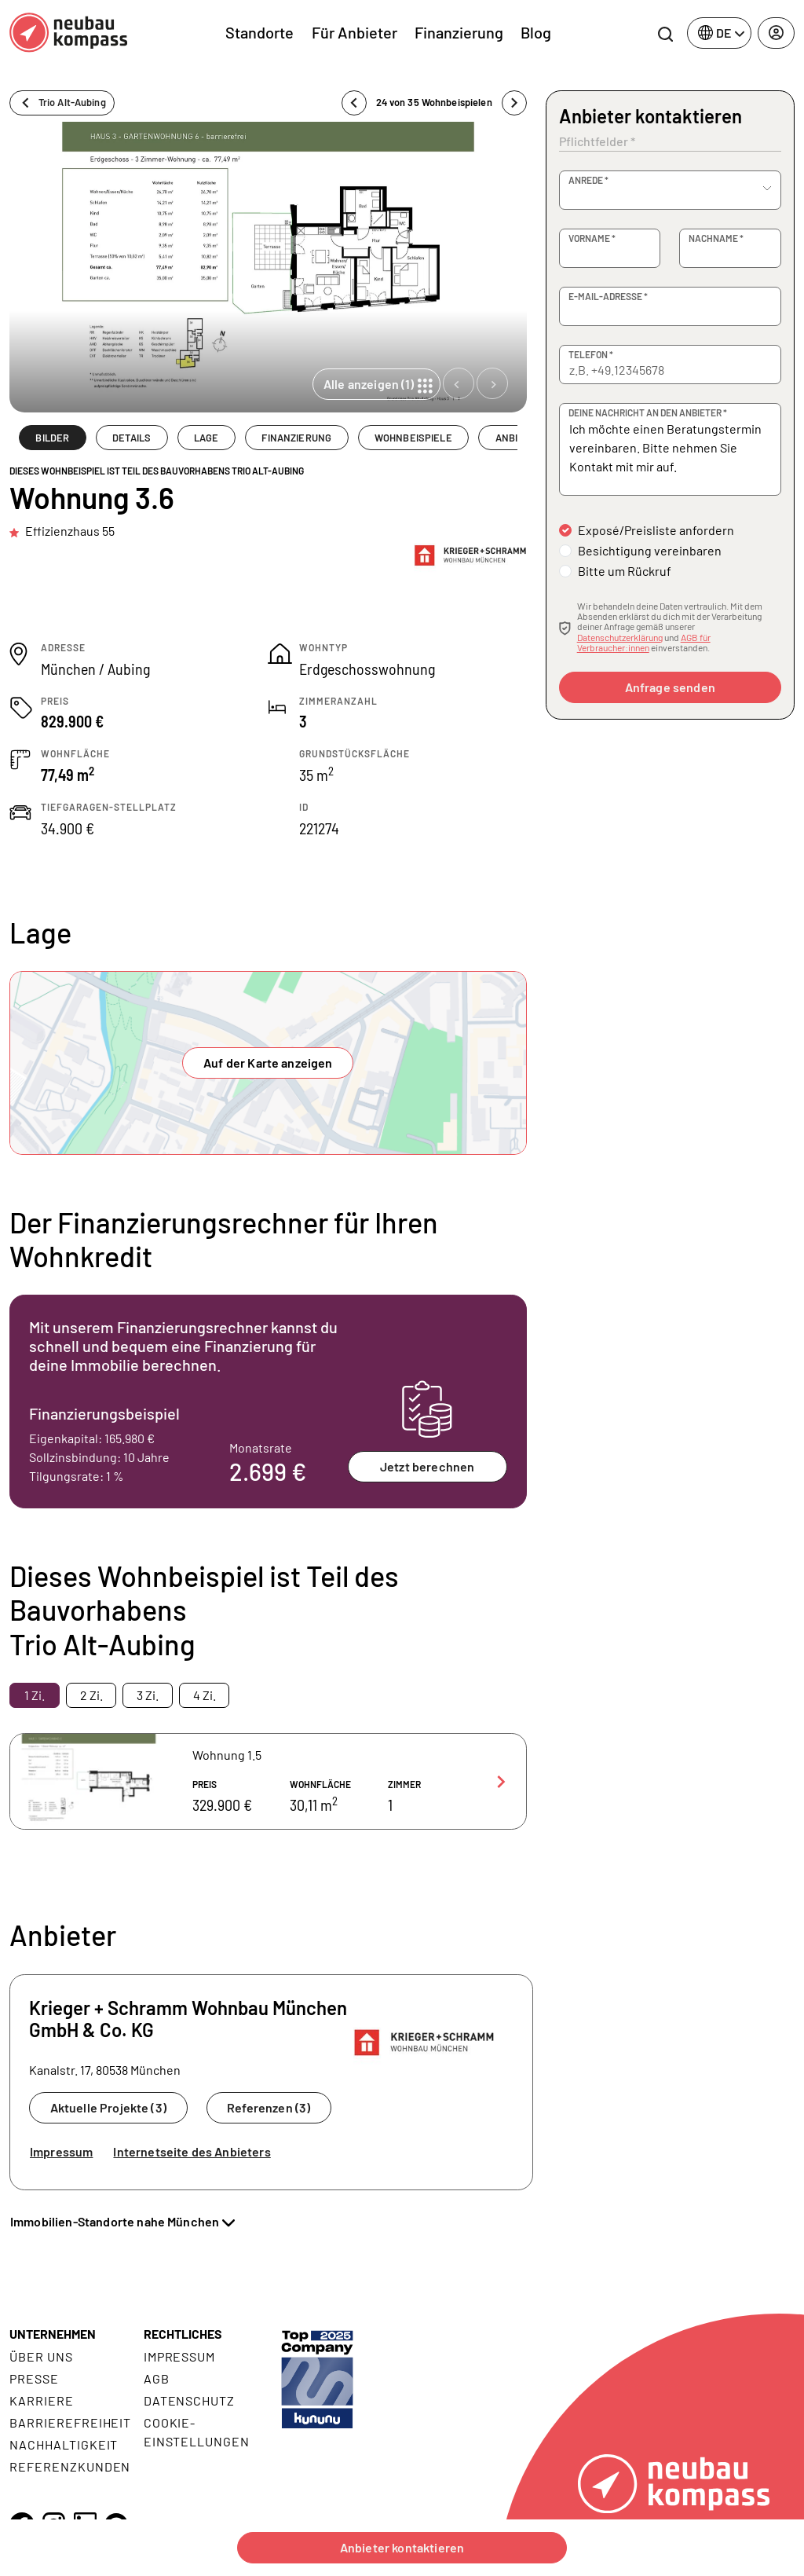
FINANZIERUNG (296, 437)
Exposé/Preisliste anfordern (656, 529)
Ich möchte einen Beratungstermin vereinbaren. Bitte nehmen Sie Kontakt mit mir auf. (670, 449)
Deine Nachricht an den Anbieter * (647, 412)
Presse (34, 2378)
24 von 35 (434, 102)
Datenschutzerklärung (620, 637)
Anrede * (588, 179)
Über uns (41, 2356)
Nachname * (716, 238)
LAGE (206, 437)
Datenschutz (190, 2400)
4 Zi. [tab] (204, 1694)
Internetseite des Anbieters (191, 2151)
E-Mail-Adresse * (608, 296)
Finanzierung (459, 32)
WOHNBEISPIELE (413, 437)
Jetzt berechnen (427, 1466)
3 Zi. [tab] (148, 1694)
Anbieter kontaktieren (402, 2547)
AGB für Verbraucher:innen (644, 642)
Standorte (259, 32)
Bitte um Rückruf (624, 570)
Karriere (41, 2400)
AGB (157, 2378)
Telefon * (590, 354)
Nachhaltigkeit (63, 2444)
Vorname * (592, 238)
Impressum (61, 2151)
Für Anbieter (354, 32)
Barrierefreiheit (70, 2422)
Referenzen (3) (268, 2107)
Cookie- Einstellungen (197, 2432)
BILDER (52, 437)
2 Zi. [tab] (91, 1694)
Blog (536, 32)
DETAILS (131, 437)
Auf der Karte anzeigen (268, 1062)
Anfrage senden (670, 687)
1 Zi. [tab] (34, 1694)
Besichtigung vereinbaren (650, 550)
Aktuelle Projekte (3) (108, 2107)
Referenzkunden (69, 2466)
